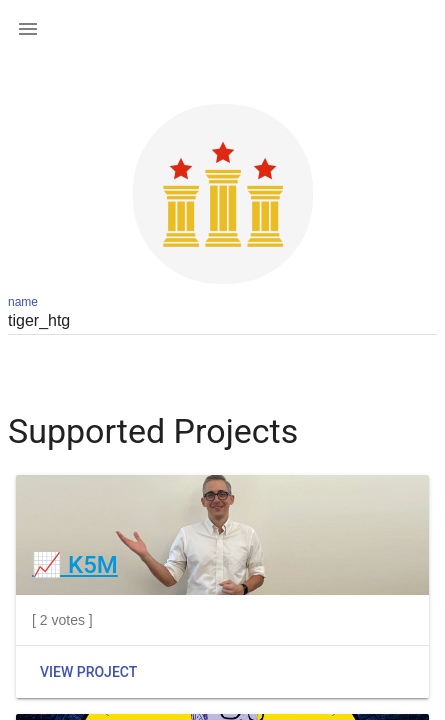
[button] (28, 28)
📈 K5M (75, 565)
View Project (88, 672)
